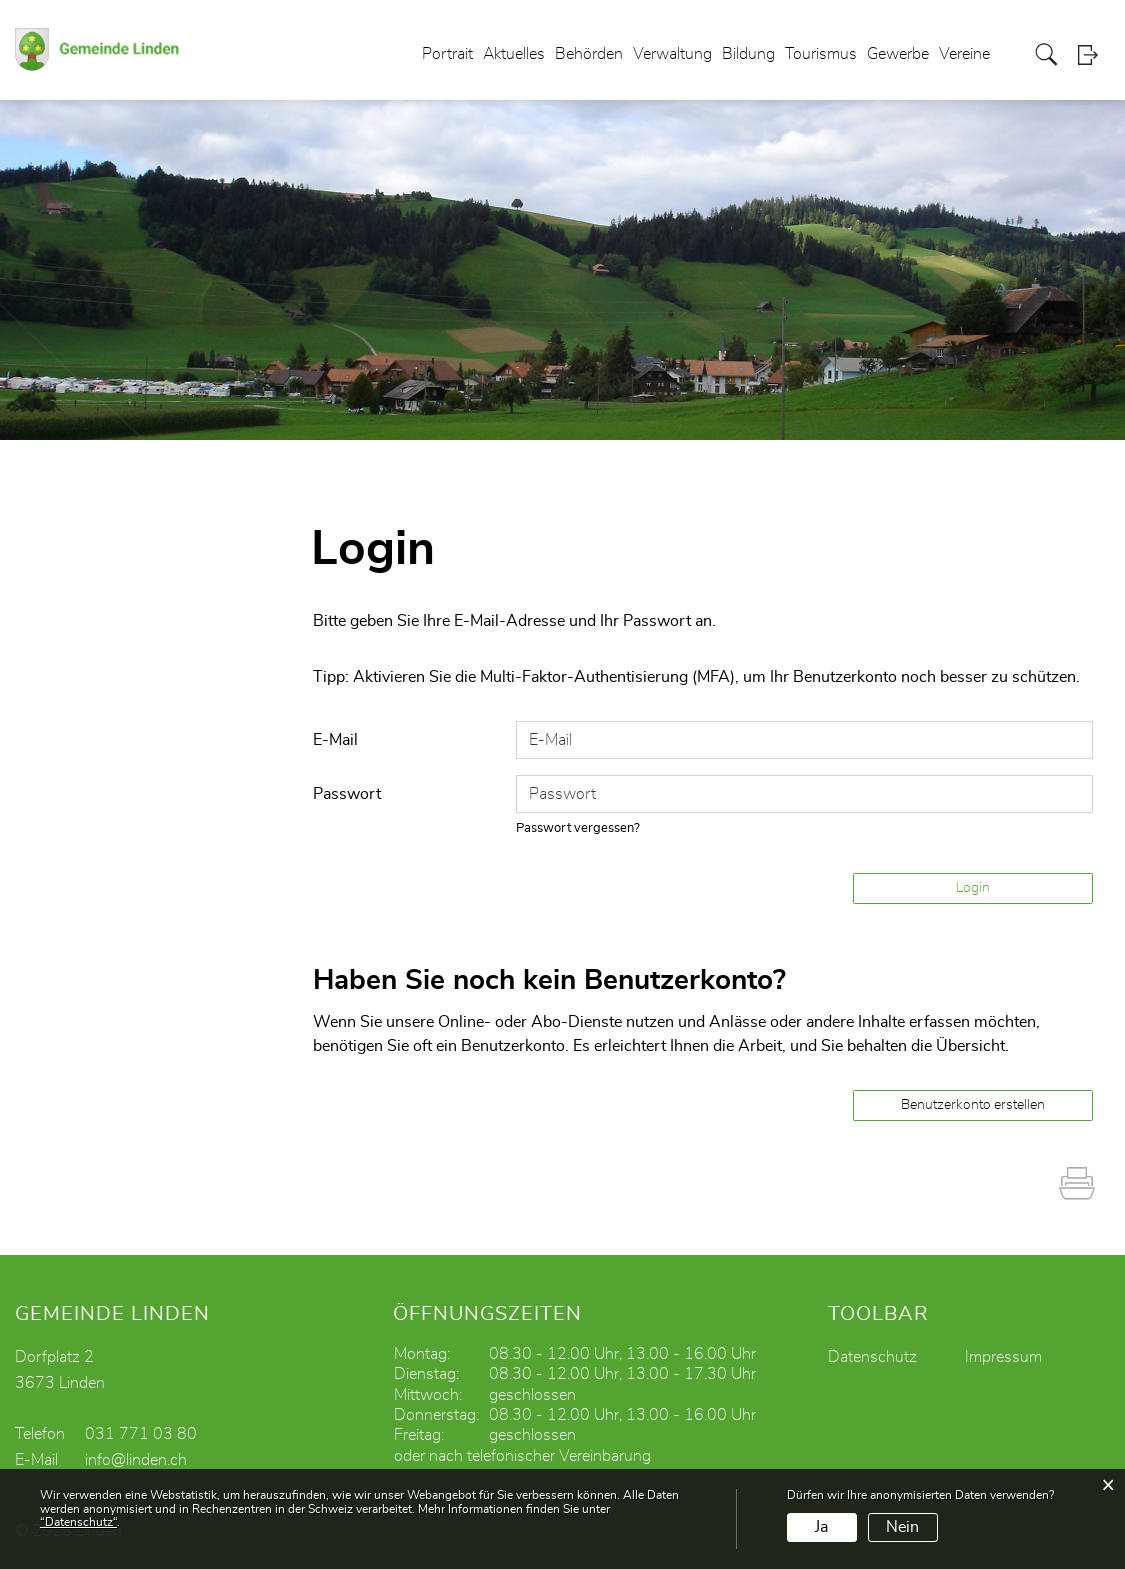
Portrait (447, 54)
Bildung (748, 54)
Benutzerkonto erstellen (973, 1105)
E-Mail (335, 740)
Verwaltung (672, 54)
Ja (821, 1527)
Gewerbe (898, 54)
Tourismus (821, 54)
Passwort (347, 794)
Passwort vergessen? (578, 828)
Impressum (1003, 1357)
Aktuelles (514, 54)
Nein (902, 1527)
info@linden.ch (136, 1460)
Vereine (964, 54)
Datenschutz (872, 1357)
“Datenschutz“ (78, 1522)
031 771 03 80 (141, 1434)
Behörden (589, 54)
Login (1094, 54)
